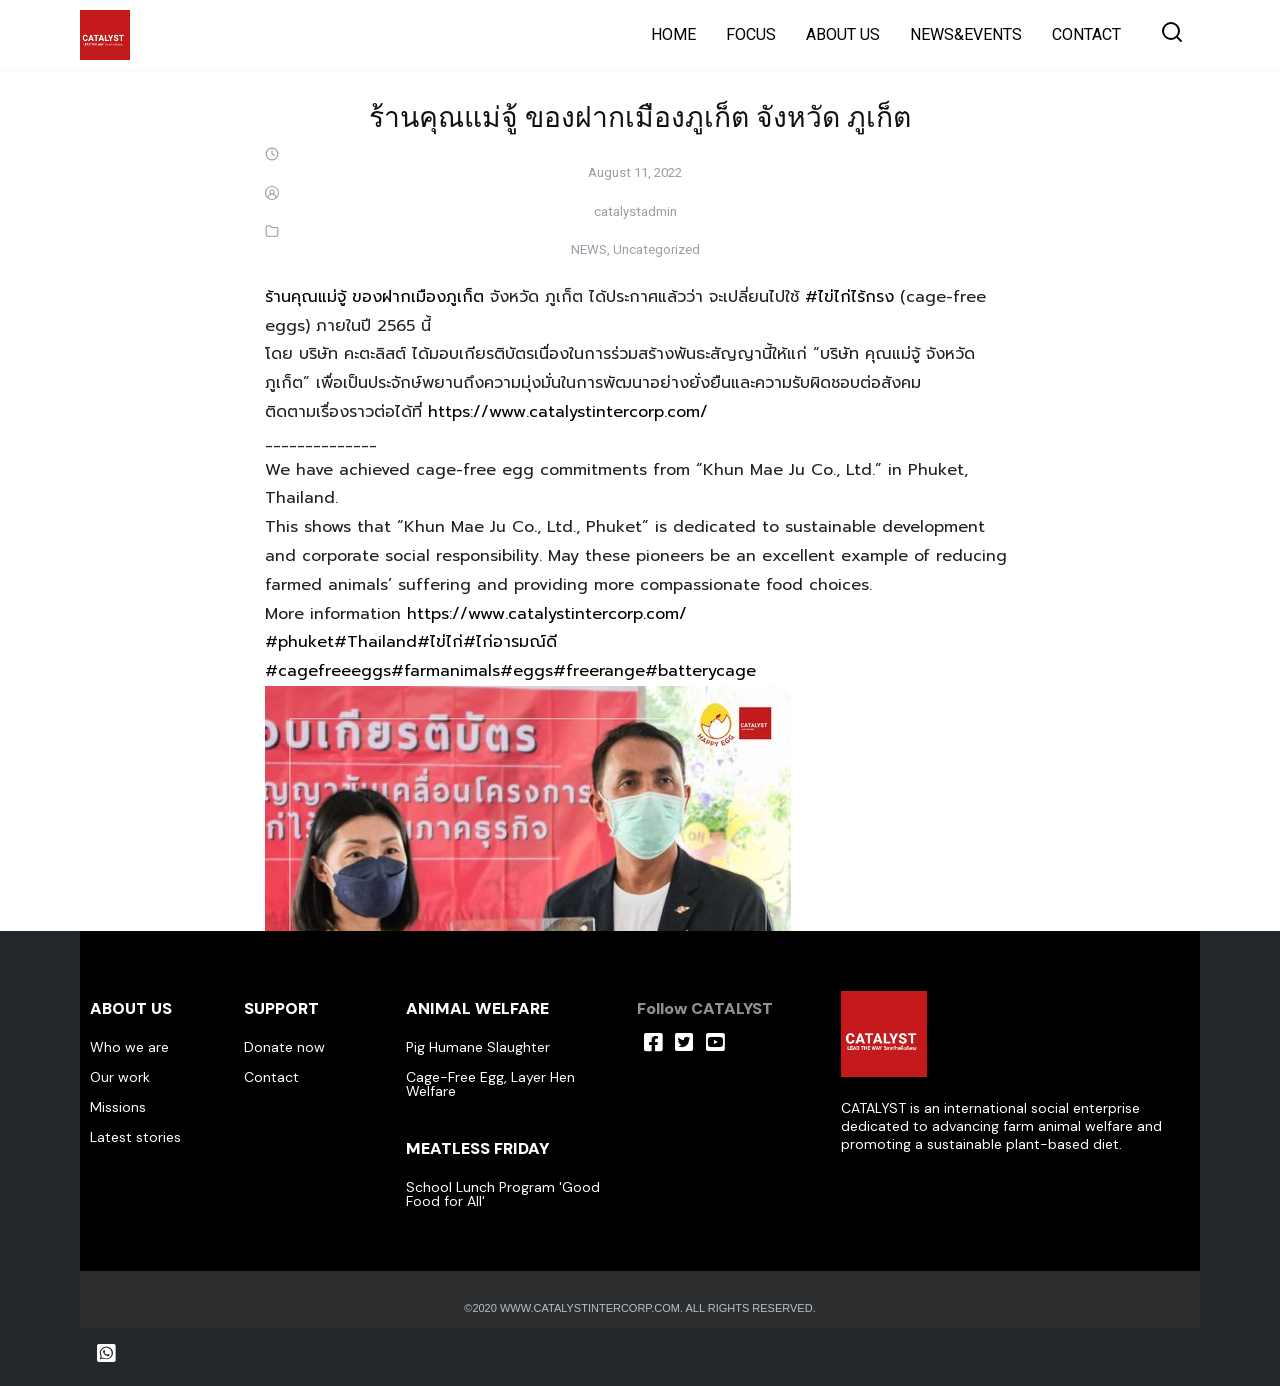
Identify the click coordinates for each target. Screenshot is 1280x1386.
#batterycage (700, 671)
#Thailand (375, 642)
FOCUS (751, 34)
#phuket (299, 642)
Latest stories (135, 1137)
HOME (673, 34)
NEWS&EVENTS (966, 34)
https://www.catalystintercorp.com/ (568, 412)
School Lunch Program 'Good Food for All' (503, 1194)
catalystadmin (635, 211)
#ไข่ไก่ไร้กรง (849, 297)
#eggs (526, 671)
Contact (271, 1077)
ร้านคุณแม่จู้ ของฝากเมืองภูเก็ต (374, 297)
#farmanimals (445, 671)
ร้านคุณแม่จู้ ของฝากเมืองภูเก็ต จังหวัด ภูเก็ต (640, 116)
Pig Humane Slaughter (478, 1047)
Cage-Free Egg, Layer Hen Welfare (490, 1084)
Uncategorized (656, 249)
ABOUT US (843, 34)
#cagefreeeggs (328, 671)
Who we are (129, 1047)
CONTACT (1086, 34)
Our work (120, 1077)
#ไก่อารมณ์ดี (510, 642)
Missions (118, 1107)
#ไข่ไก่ (440, 642)
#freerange (599, 671)
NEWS (589, 249)
